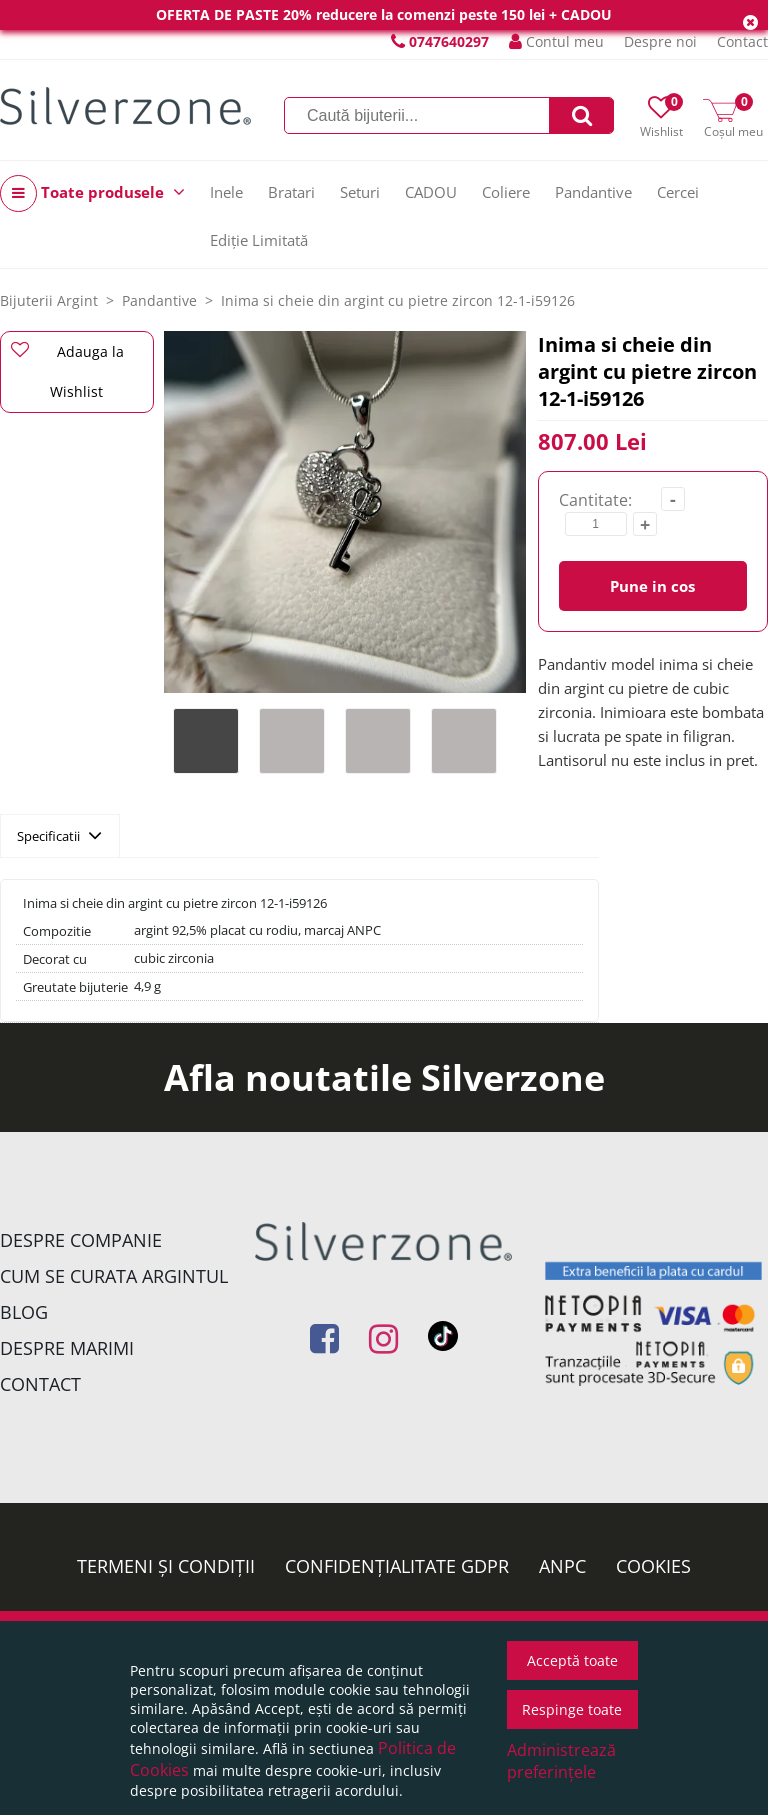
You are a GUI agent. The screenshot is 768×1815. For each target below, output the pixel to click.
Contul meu (556, 41)
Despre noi (660, 41)
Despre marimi (67, 1348)
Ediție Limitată (259, 240)
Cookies (653, 1566)
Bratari (291, 192)
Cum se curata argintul (114, 1276)
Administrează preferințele (561, 1761)
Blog (24, 1312)
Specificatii (59, 835)
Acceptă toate (572, 1660)
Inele (226, 192)
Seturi (360, 192)
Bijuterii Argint (49, 300)
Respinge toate (572, 1709)
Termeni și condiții (166, 1566)
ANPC (562, 1566)
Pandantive (593, 192)
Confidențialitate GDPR (397, 1566)
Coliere (506, 192)
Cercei (678, 192)
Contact (742, 41)
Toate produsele (92, 193)
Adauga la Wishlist (67, 371)
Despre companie (81, 1240)
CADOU (431, 192)
